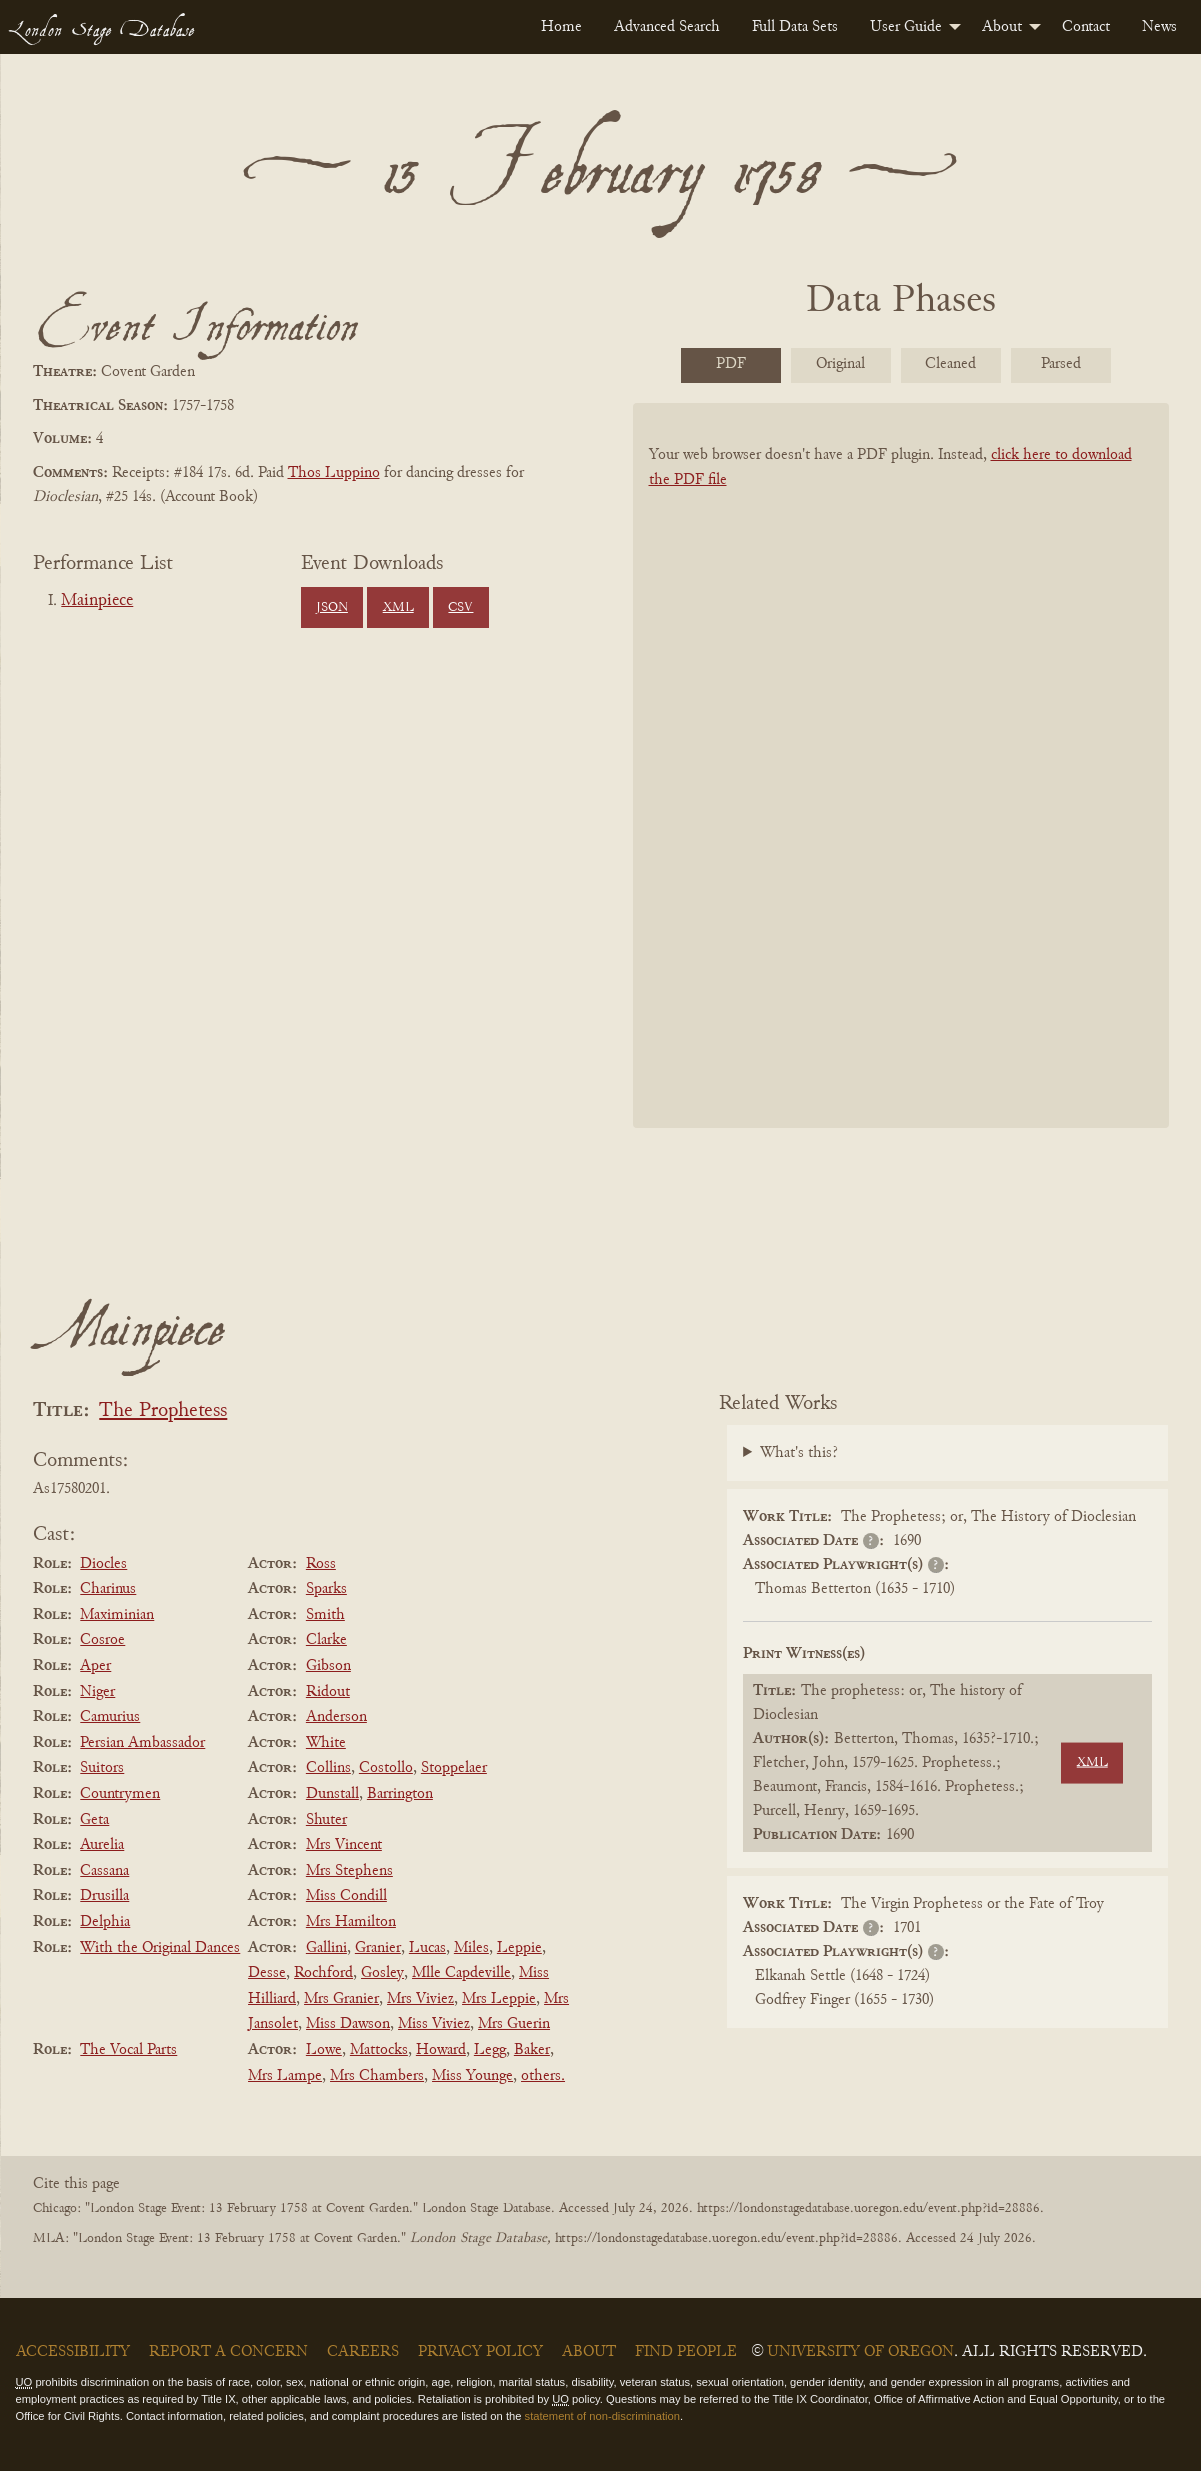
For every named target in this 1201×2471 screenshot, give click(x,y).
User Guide (906, 27)
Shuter (326, 1820)
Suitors (102, 1768)
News (1159, 27)
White (326, 1743)
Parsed (1061, 364)
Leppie (519, 1948)
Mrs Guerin (514, 2024)
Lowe (324, 2050)
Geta (94, 1820)
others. (543, 2076)
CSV (460, 608)
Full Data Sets (795, 27)
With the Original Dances (160, 1948)
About (1002, 27)
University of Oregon (860, 2352)
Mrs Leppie (499, 1999)
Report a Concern (228, 2352)
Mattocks (379, 2050)
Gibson (328, 1666)
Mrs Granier (341, 1999)
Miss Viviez (434, 2024)
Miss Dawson (348, 2024)
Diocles (103, 1564)
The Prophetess (163, 1411)
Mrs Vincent (344, 1845)
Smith (325, 1615)
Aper (95, 1666)
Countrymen (120, 1794)
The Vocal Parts (128, 2050)
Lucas (427, 1948)
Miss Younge (472, 2076)
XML (398, 608)
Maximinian (117, 1615)
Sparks (326, 1589)
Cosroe (102, 1640)
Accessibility (73, 2352)
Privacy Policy (480, 2352)
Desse (267, 1973)
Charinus (108, 1589)
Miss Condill (346, 1896)
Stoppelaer (454, 1768)
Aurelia (102, 1845)
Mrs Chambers (377, 2076)
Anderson (336, 1717)
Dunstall (332, 1794)
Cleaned (950, 364)
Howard (441, 2050)
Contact (1086, 27)
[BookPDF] (901, 791)
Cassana (104, 1871)
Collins (328, 1768)
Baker (532, 2050)
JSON (332, 608)
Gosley (382, 1973)
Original (840, 364)
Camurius (110, 1717)
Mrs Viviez (420, 1999)
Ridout (328, 1692)
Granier (378, 1948)
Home (561, 27)
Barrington (400, 1794)
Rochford (323, 1973)
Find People (686, 2352)
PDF (731, 364)
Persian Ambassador (142, 1743)
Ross (321, 1564)
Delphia (105, 1922)
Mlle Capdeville (461, 1973)
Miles (471, 1948)
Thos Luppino (334, 473)
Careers (363, 2352)
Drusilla (104, 1896)
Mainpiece (97, 601)
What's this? (799, 1453)
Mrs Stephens (349, 1871)
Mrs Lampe (285, 2076)
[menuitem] (561, 27)
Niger (97, 1692)
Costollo (386, 1768)
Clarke (326, 1640)
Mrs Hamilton (351, 1922)
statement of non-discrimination (602, 2416)
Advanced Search (667, 27)
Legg (490, 2050)
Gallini (326, 1948)
